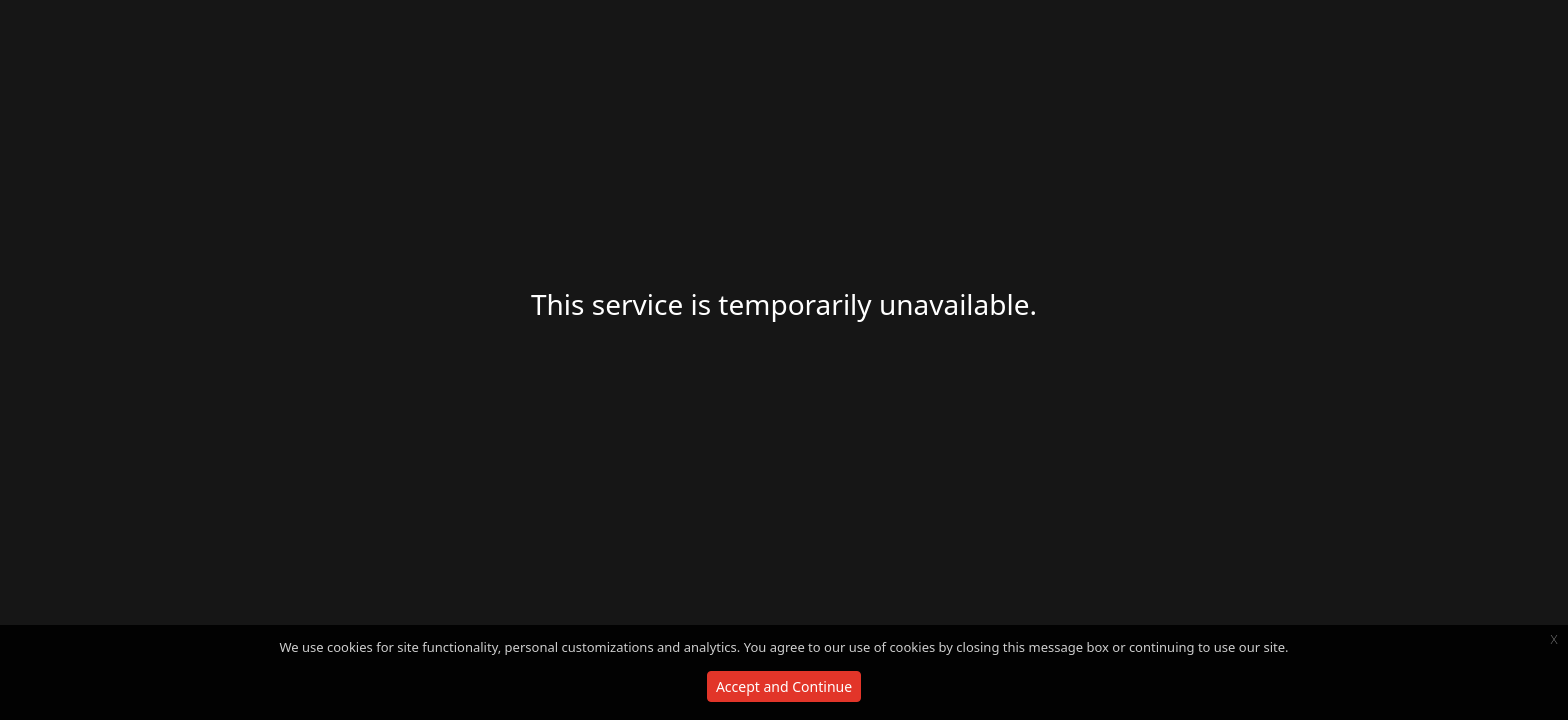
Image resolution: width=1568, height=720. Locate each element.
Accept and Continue (784, 686)
